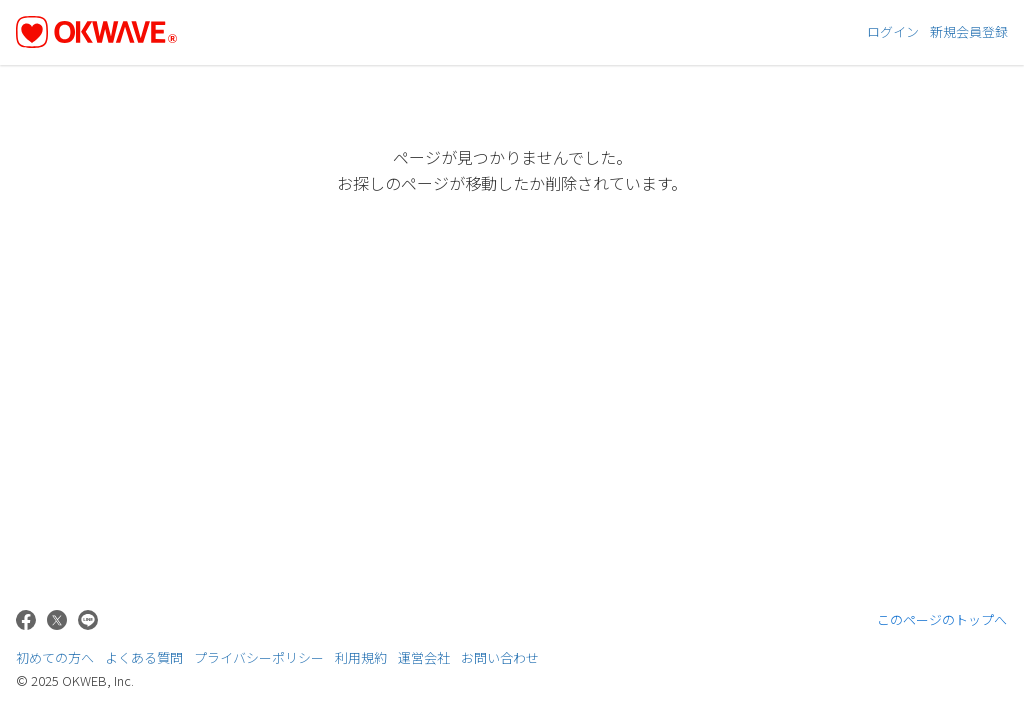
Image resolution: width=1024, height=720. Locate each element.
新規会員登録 (969, 31)
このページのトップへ (943, 619)
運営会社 (424, 657)
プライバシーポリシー (259, 657)
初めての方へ (55, 657)
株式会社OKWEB (955, 664)
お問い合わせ (500, 657)
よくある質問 (144, 657)
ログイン (893, 31)
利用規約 (361, 657)
